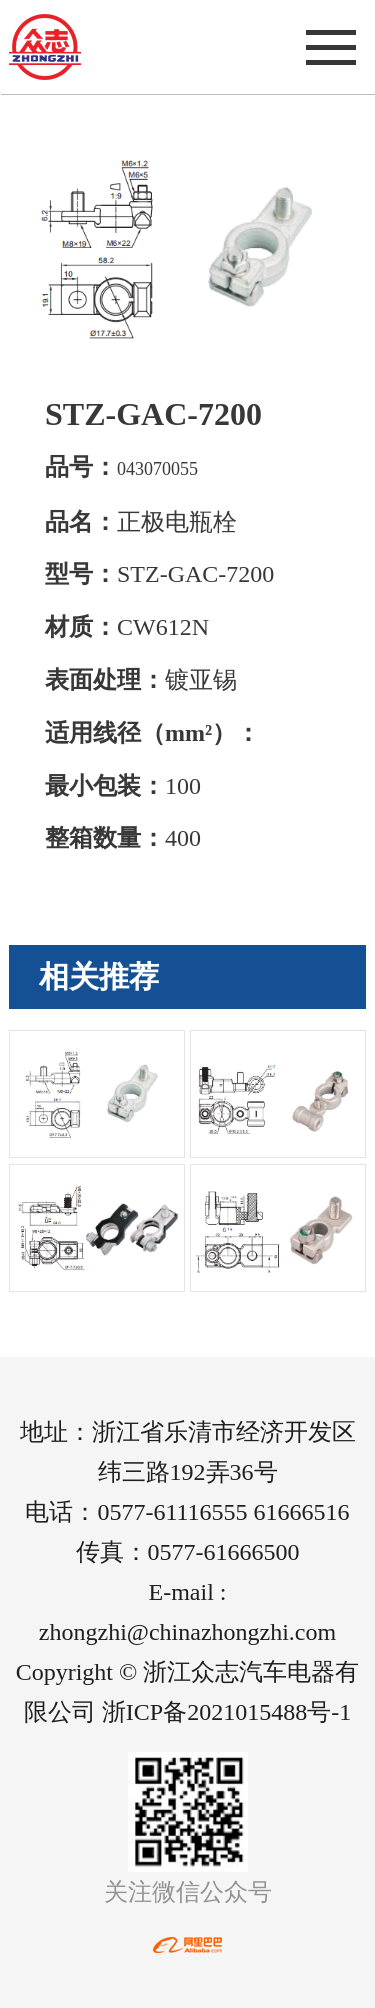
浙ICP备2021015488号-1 (226, 1712)
